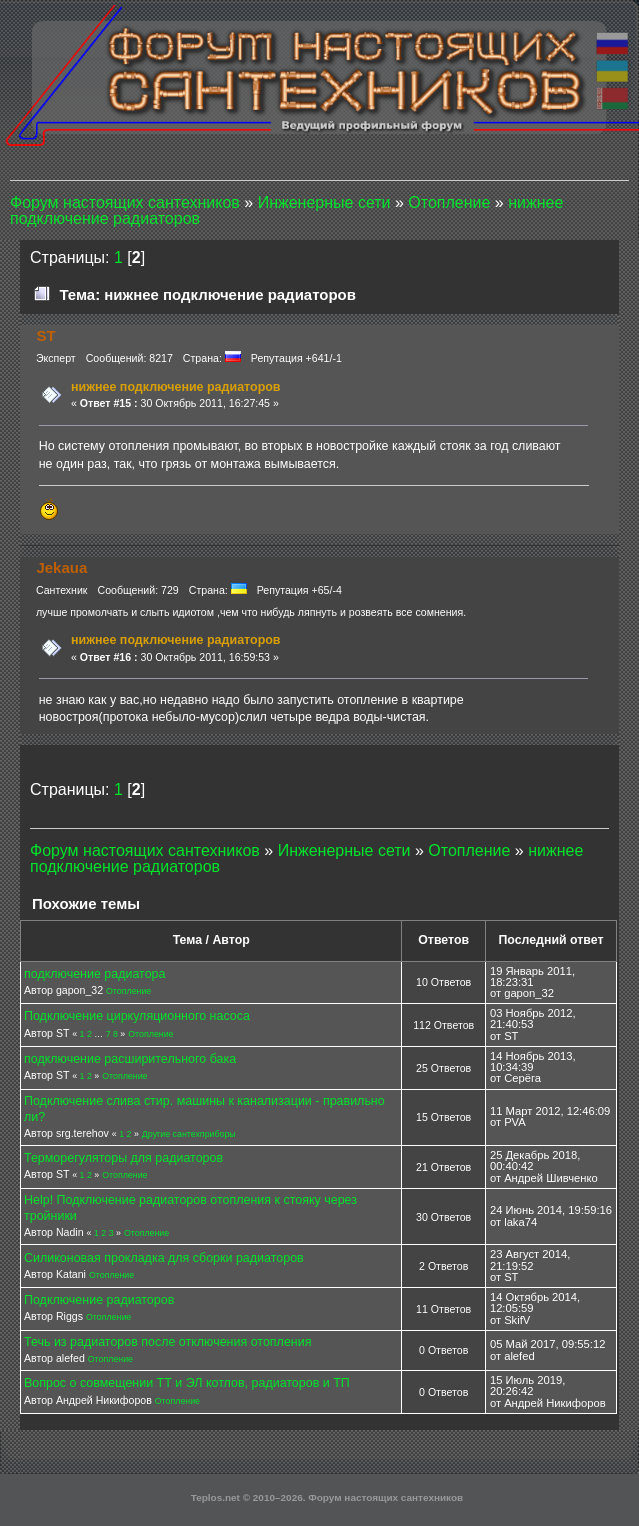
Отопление (128, 991)
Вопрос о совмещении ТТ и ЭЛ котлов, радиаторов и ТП (187, 1383)
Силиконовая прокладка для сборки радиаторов (164, 1258)
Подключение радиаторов (99, 1300)
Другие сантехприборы (189, 1134)
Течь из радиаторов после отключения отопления (167, 1342)
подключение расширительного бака (130, 1059)
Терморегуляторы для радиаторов (123, 1158)
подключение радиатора (94, 974)
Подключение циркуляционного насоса (137, 1016)
